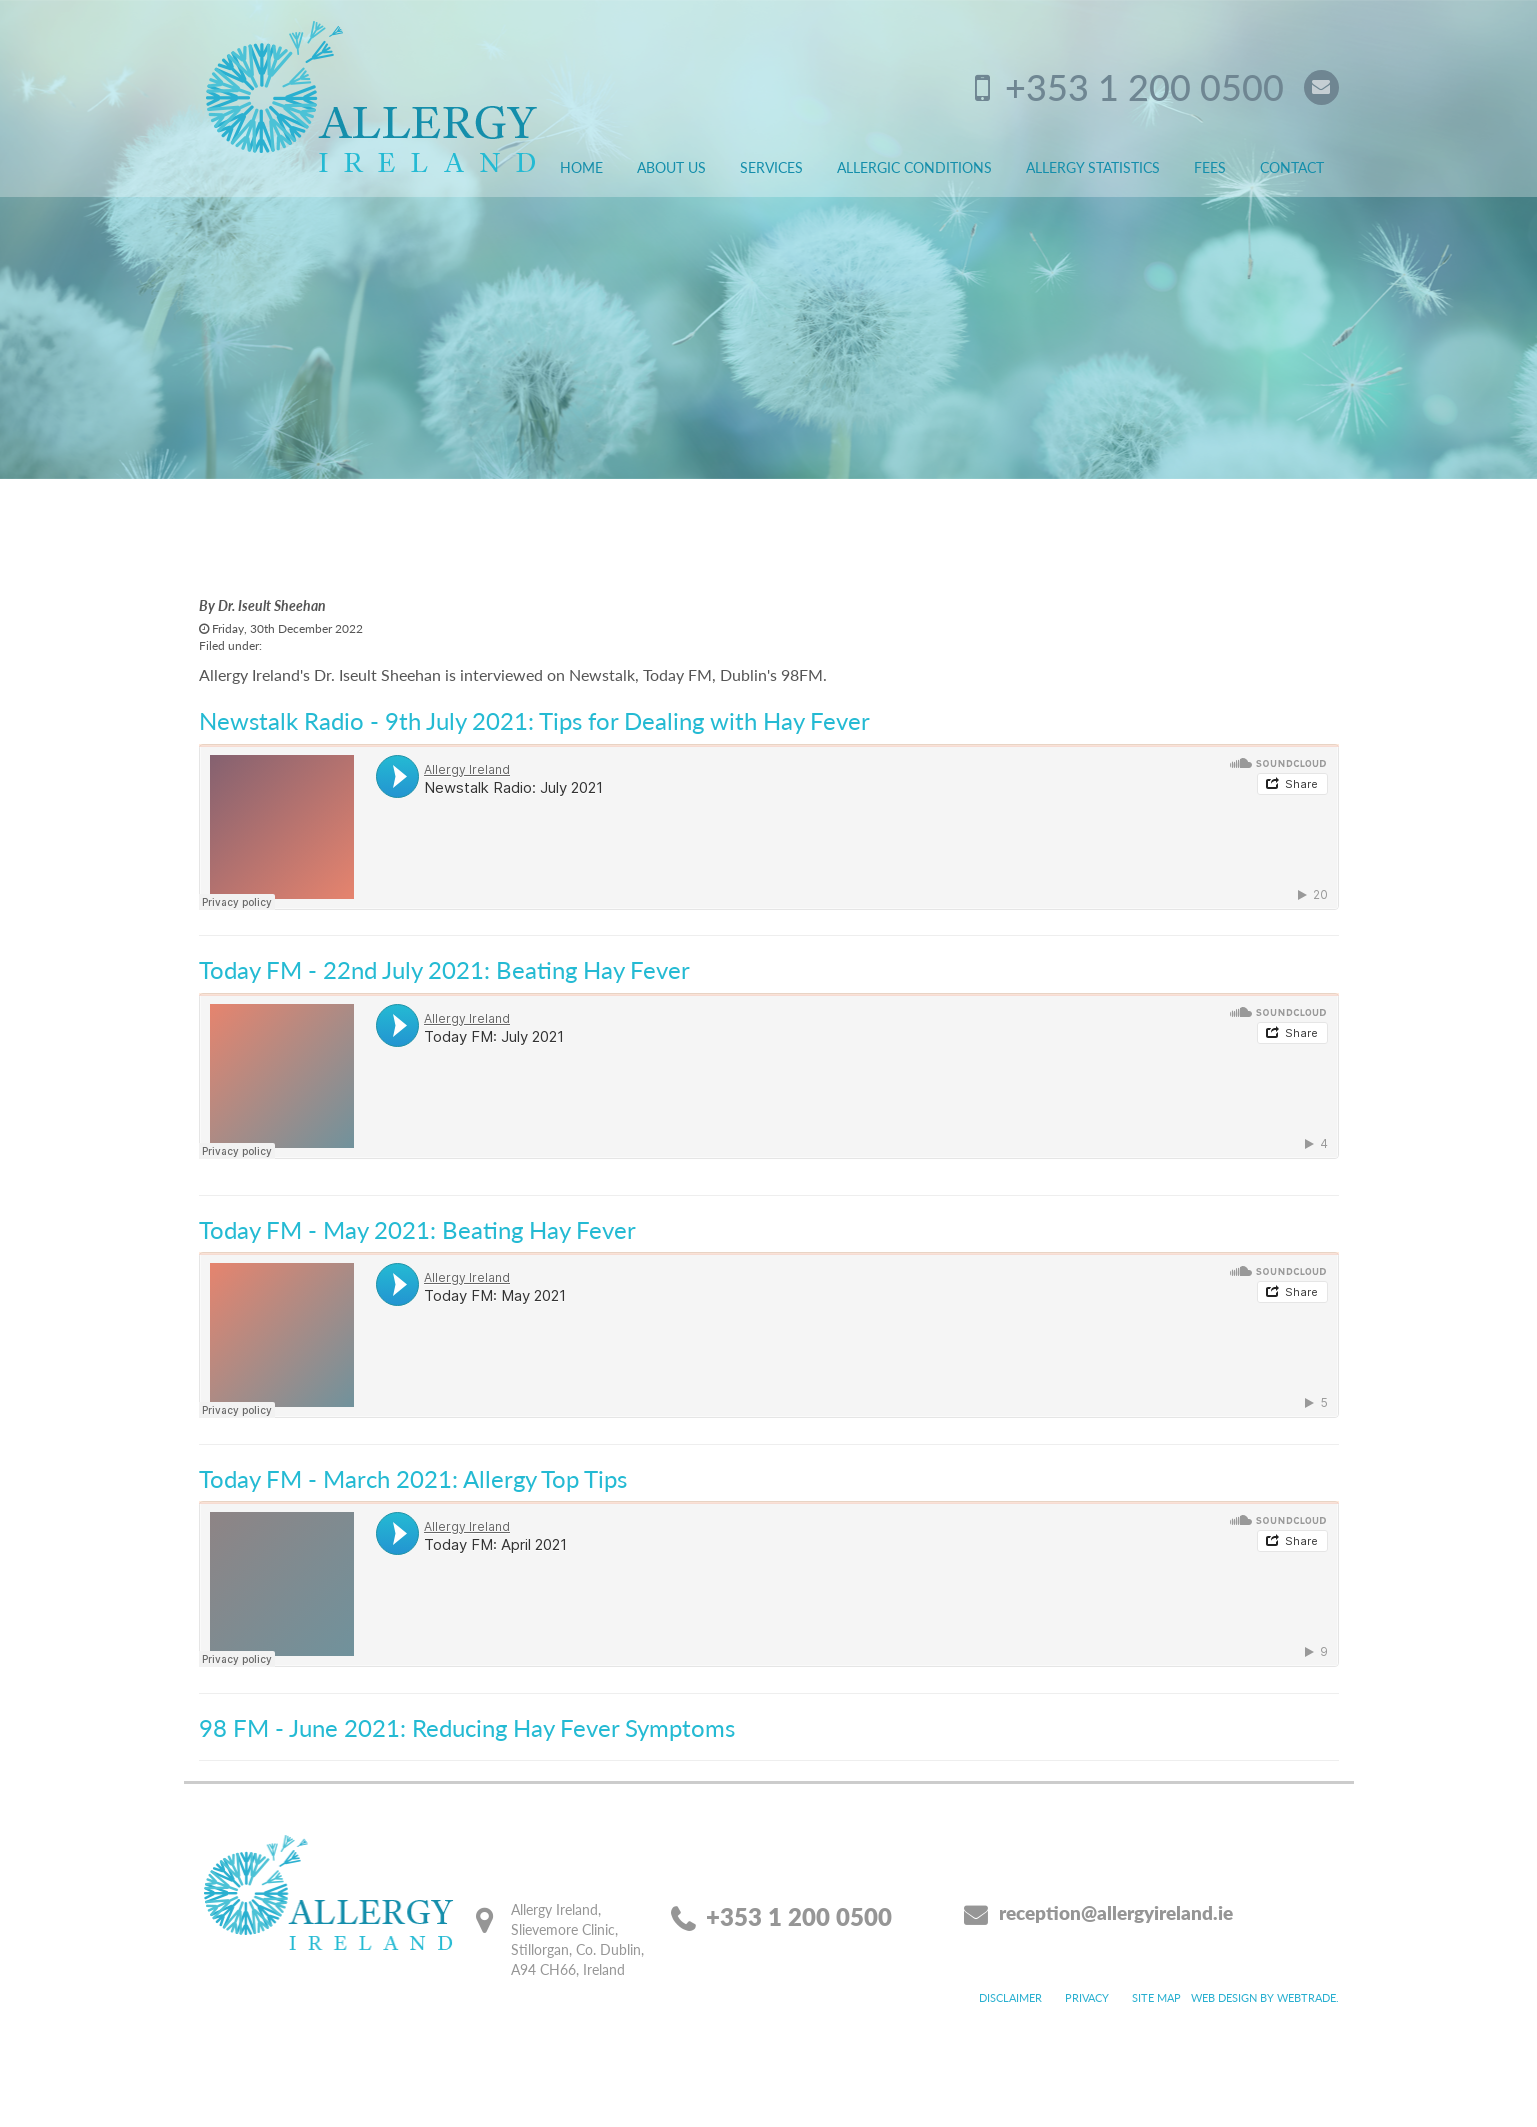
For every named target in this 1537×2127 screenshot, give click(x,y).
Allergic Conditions (914, 167)
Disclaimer (1010, 1997)
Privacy (1087, 1997)
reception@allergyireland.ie (1116, 1912)
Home (581, 167)
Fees (1210, 167)
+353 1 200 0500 (1144, 86)
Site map (1156, 1997)
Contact (1292, 167)
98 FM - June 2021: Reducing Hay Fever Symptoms (467, 1727)
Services (771, 167)
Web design (1224, 1997)
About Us (671, 167)
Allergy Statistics (1093, 167)
